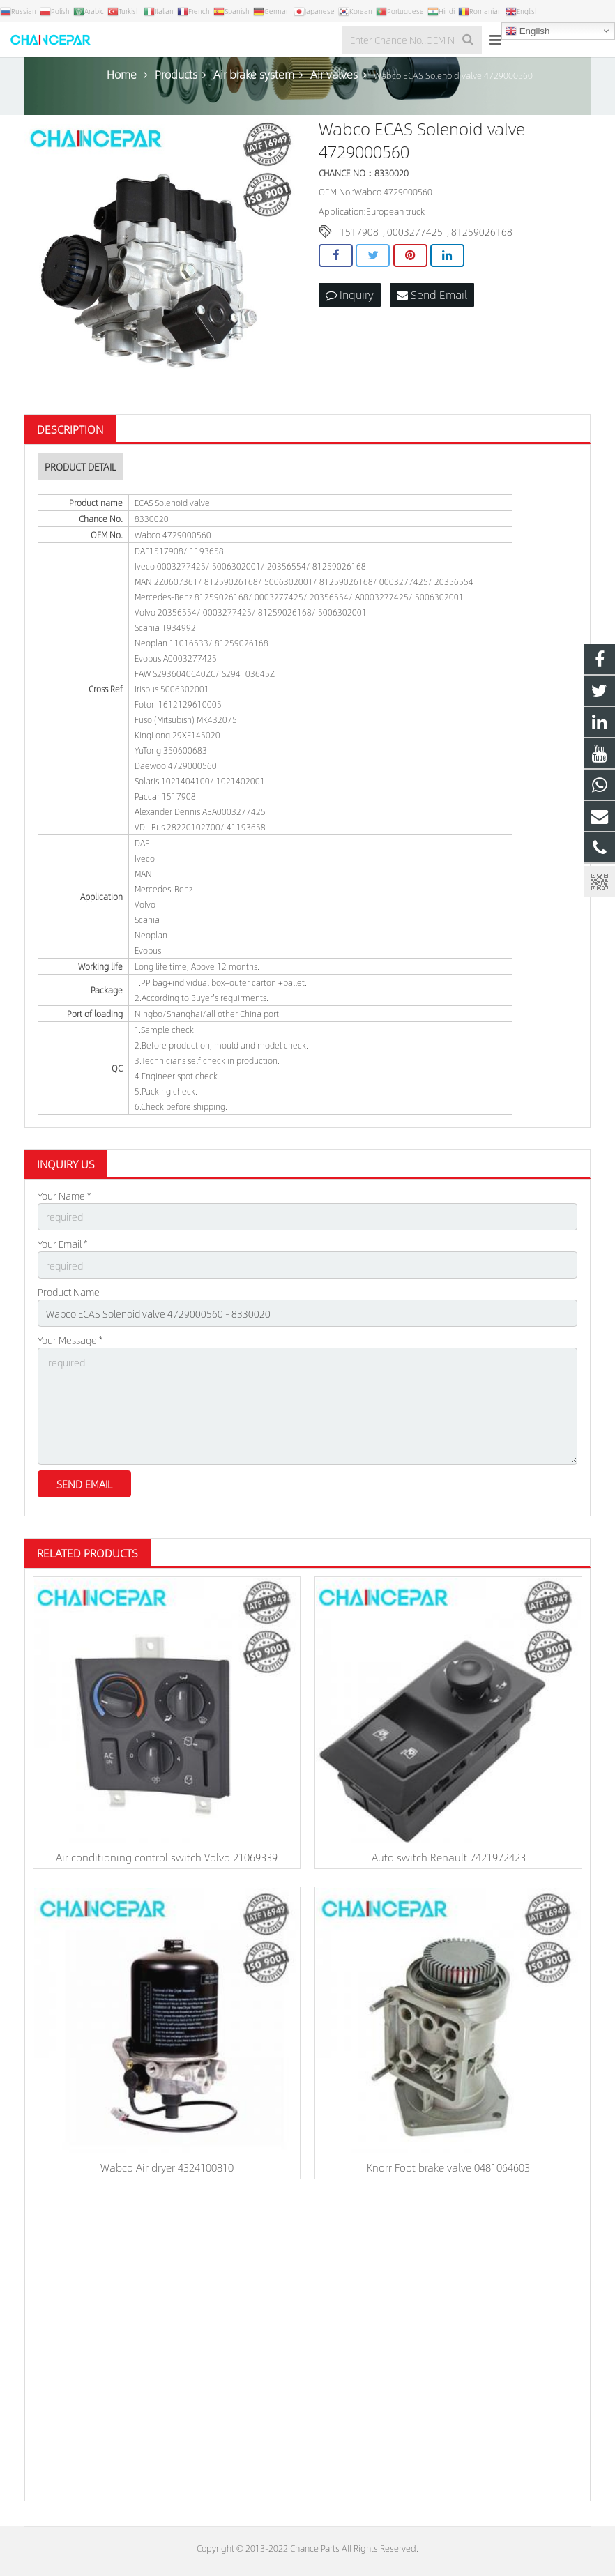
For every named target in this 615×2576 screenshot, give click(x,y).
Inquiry (350, 294)
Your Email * (62, 1243)
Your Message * (70, 1340)
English (527, 31)
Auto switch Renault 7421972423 (449, 1857)
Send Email (432, 294)
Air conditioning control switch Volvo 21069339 (167, 1857)
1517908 (359, 231)
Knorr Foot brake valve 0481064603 (448, 2167)
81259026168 (481, 231)
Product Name (69, 1292)
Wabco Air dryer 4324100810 (167, 2167)
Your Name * (64, 1195)
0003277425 (415, 231)
